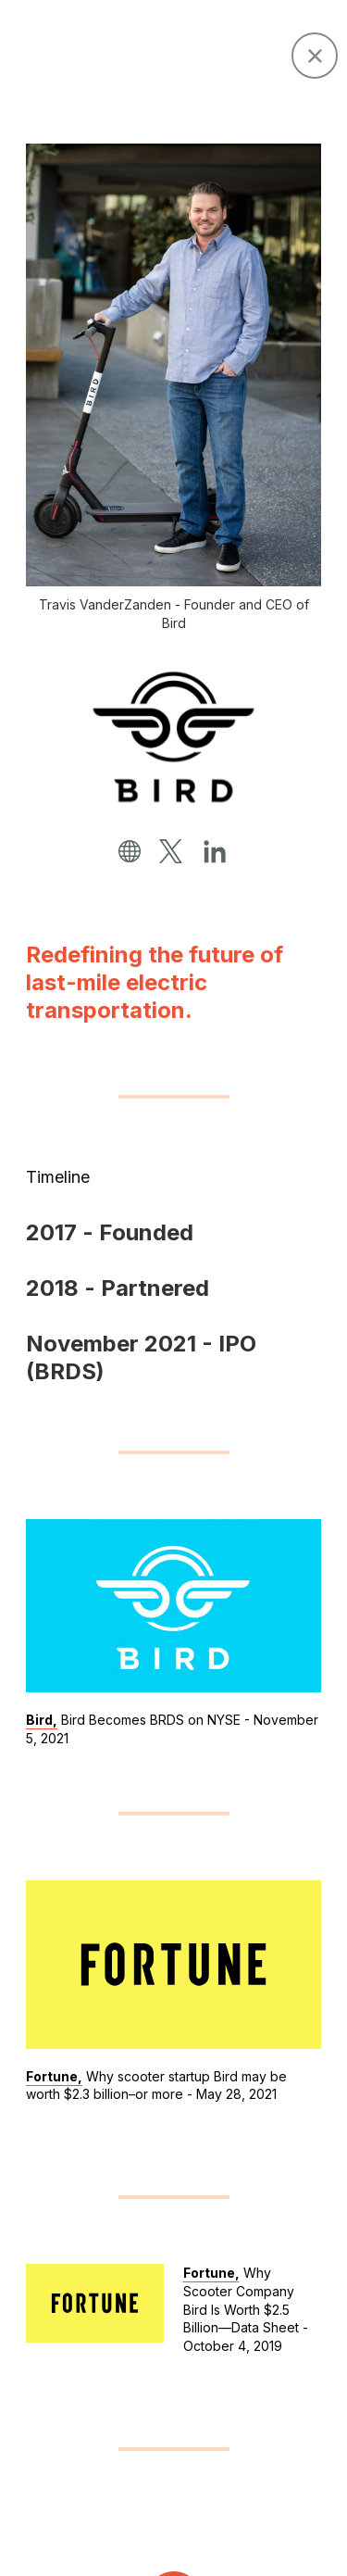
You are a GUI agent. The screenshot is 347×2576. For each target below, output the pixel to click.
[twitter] (170, 852)
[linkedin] (215, 852)
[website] (129, 852)
